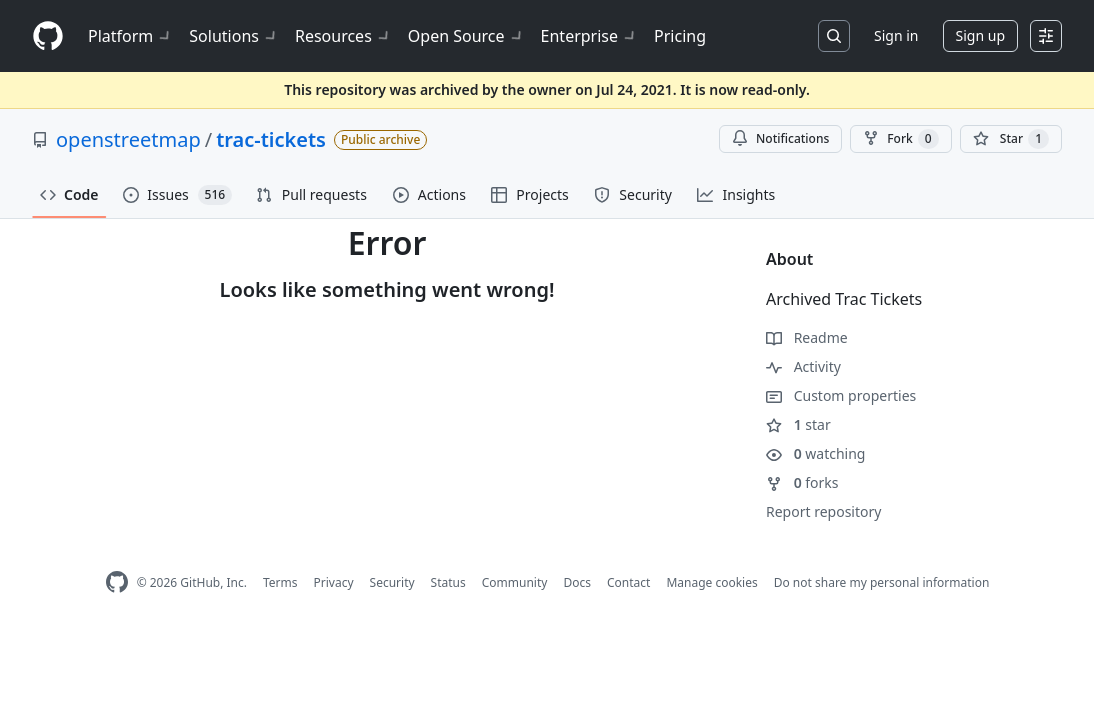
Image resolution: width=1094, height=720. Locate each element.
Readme (807, 337)
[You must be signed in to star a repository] (1011, 139)
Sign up (980, 35)
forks (802, 482)
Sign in (896, 35)
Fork (900, 139)
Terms (280, 582)
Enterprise (589, 36)
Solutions (234, 36)
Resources (343, 36)
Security (392, 582)
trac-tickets (271, 139)
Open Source (466, 36)
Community (515, 582)
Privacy (334, 582)
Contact (628, 582)
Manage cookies (711, 582)
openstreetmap (128, 139)
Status (448, 582)
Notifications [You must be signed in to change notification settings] (780, 138)
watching (815, 453)
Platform (130, 36)
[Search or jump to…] (834, 36)
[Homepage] (48, 36)
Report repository (823, 511)
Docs (577, 582)
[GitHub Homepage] (117, 582)
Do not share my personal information (882, 582)
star (798, 424)
